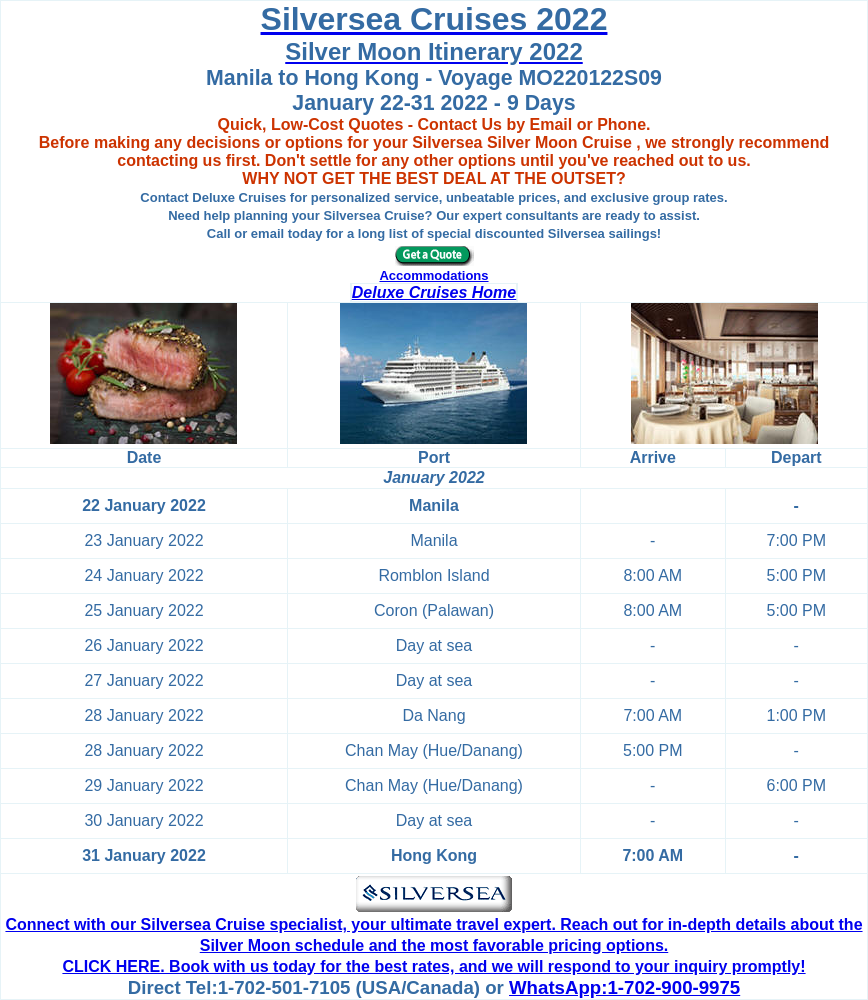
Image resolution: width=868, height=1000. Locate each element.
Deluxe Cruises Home (434, 292)
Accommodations (433, 275)
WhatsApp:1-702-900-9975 (624, 987)
